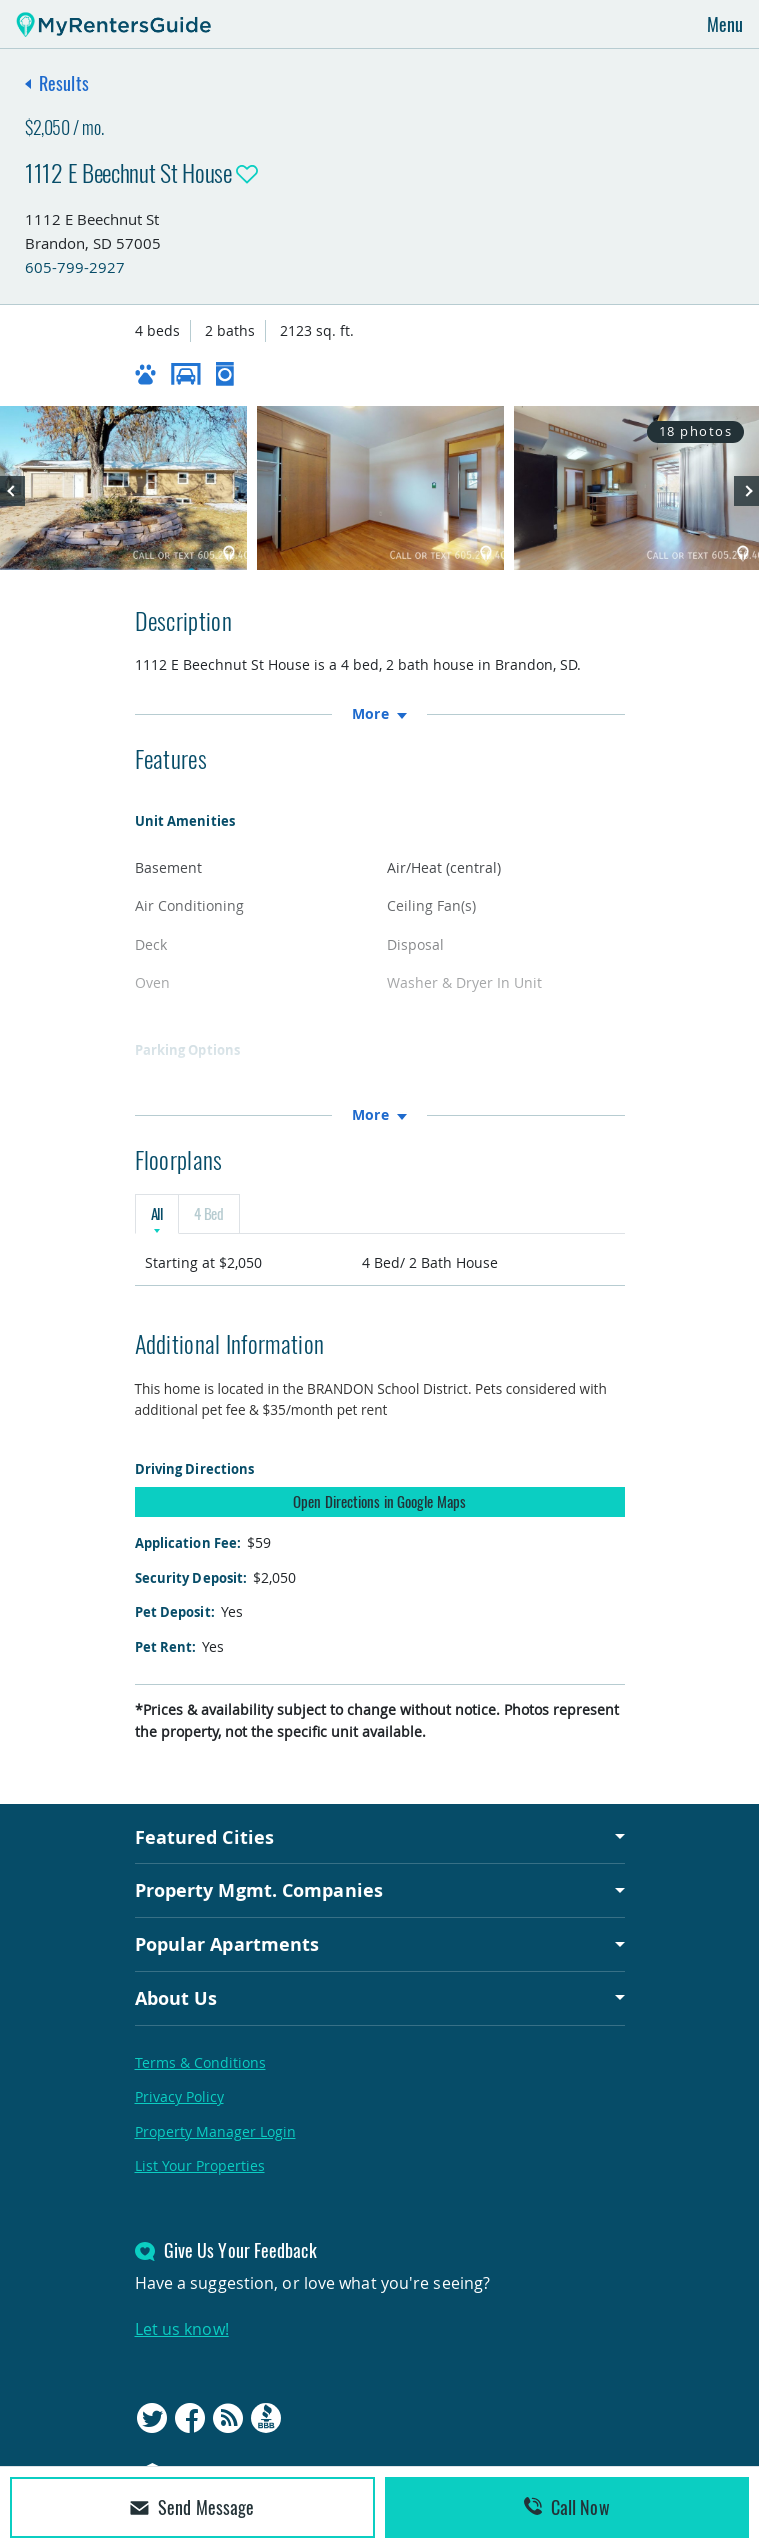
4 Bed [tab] (209, 1214)
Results (64, 83)
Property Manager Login (215, 2131)
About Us (176, 1998)
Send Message (192, 2507)
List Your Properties (200, 2165)
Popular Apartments (227, 1944)
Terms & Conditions (200, 2062)
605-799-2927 (75, 267)
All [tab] (157, 1214)
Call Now (567, 2507)
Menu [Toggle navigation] (725, 24)
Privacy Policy (179, 2096)
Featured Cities (205, 1837)
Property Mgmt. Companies (259, 1891)
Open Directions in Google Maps (379, 1501)
